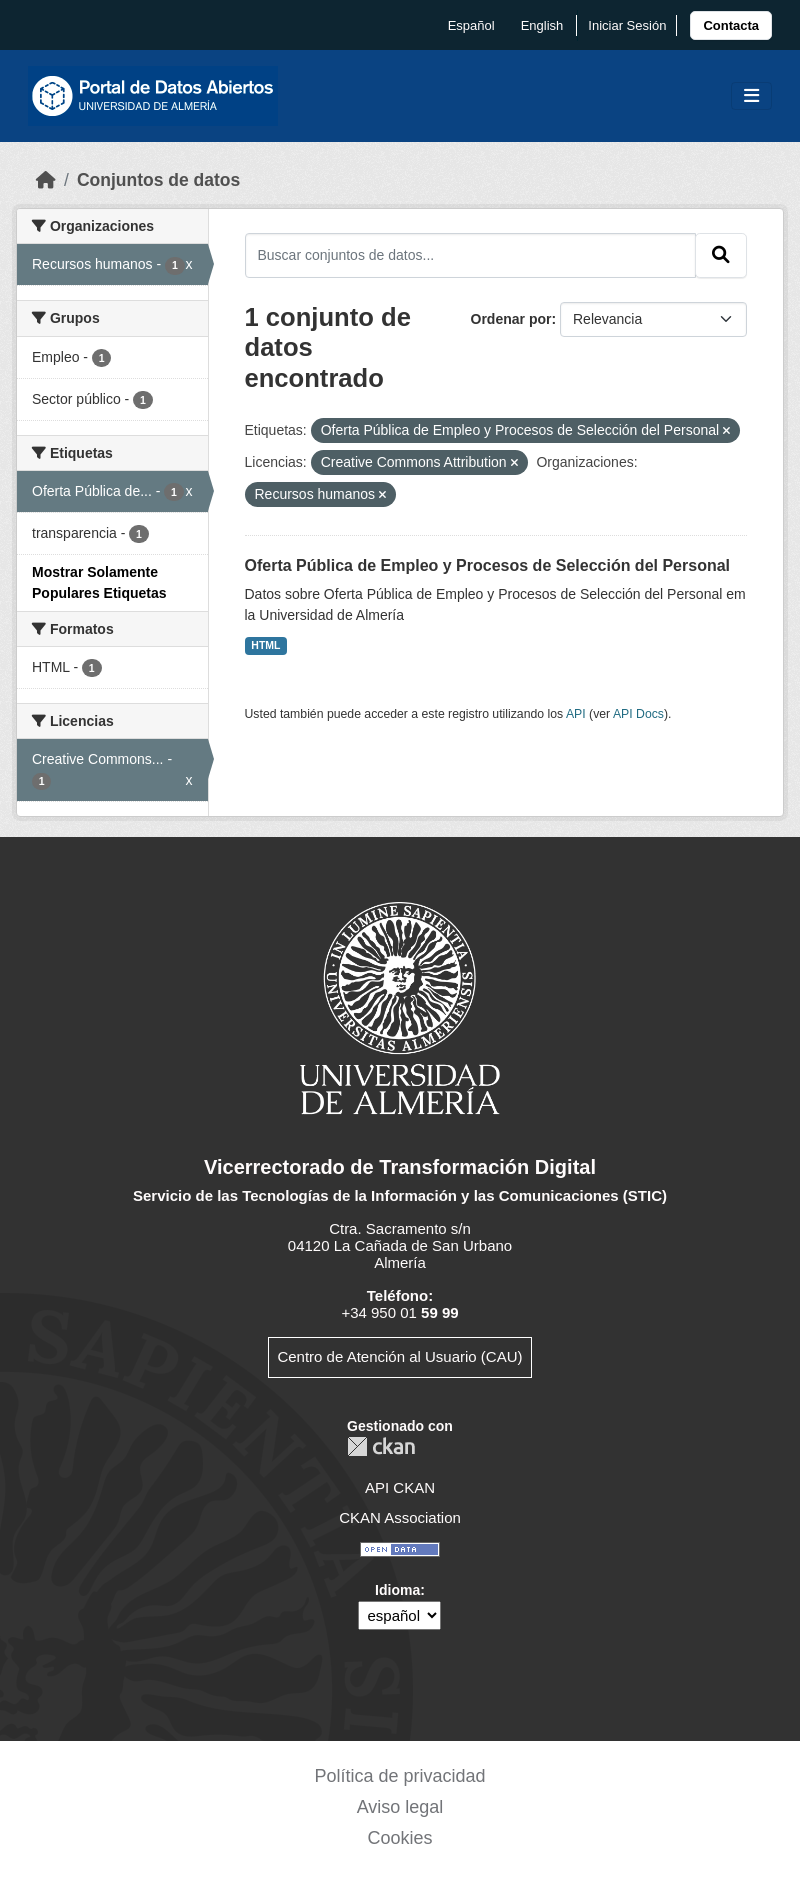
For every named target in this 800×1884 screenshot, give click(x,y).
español (471, 25)
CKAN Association (400, 1517)
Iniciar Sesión (627, 25)
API (576, 714)
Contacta (731, 25)
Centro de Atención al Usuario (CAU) (399, 1356)
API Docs (638, 714)
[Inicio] (46, 180)
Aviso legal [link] (400, 1807)
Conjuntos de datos (158, 180)
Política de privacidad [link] (399, 1776)
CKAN (381, 1446)
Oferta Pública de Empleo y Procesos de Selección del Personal (488, 565)
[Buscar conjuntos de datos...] (471, 255)
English (542, 25)
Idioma (397, 1590)
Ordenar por (511, 319)
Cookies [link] (399, 1838)
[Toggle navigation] (751, 96)
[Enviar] (721, 255)
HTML (265, 645)
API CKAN (400, 1487)
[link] (731, 25)
